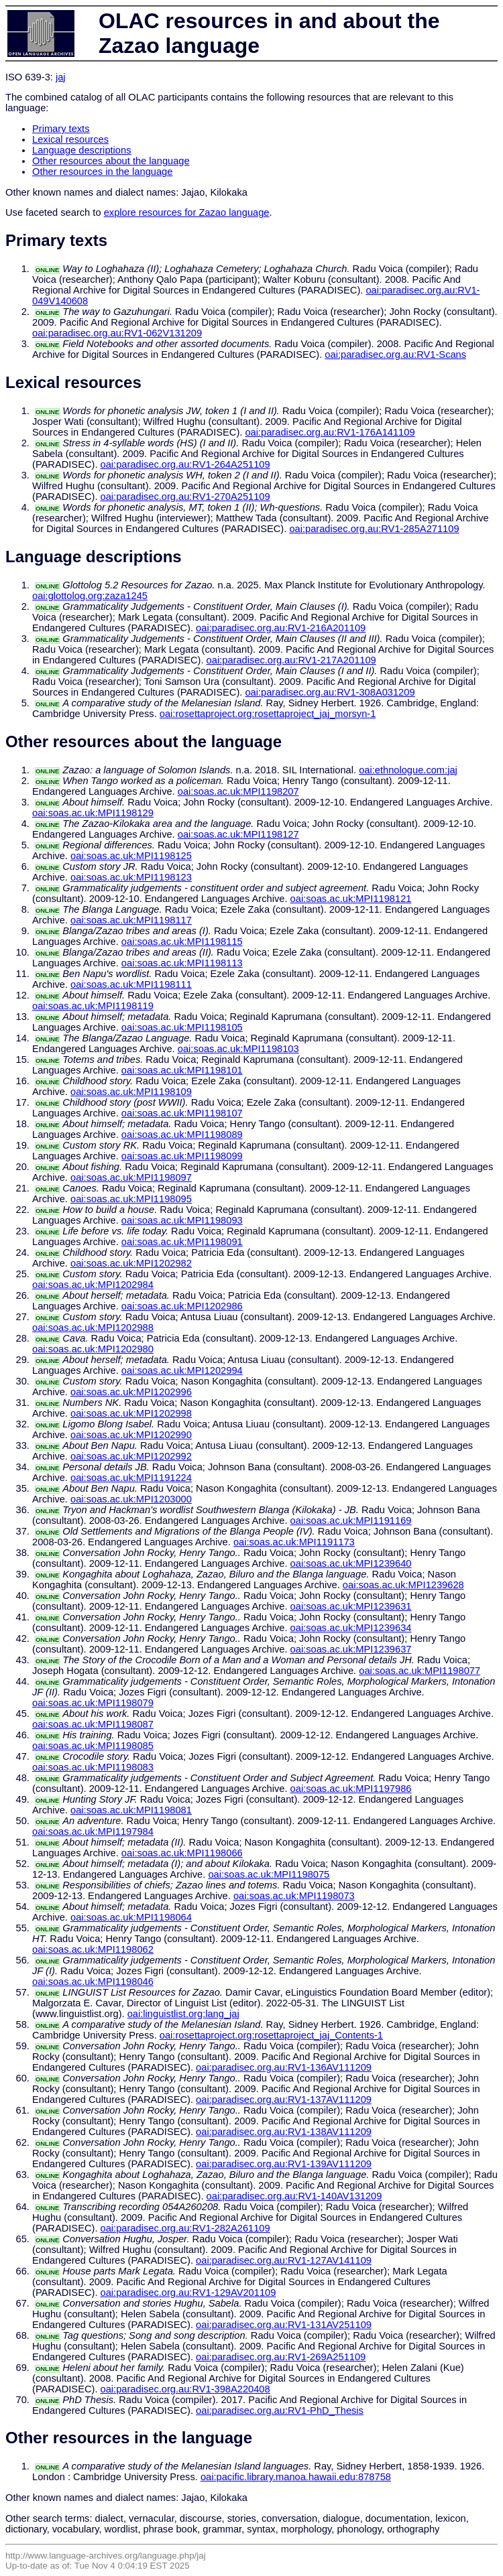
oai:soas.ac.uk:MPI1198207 (238, 791)
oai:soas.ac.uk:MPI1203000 (131, 1499)
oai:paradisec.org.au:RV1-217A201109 (291, 660)
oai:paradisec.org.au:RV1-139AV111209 (284, 2164)
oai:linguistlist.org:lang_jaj (183, 2013)
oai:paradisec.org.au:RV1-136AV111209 (284, 2067)
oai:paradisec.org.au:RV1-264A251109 (185, 464)
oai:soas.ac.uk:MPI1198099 (182, 1156)
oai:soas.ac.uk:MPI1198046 (93, 1981)
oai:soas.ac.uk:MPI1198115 (182, 941)
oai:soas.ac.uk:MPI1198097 (131, 1177)
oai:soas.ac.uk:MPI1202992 (131, 1456)
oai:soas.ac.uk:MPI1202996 (131, 1392)
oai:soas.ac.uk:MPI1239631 (351, 1606)
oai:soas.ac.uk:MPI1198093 (182, 1220)
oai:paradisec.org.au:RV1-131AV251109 (284, 2324)
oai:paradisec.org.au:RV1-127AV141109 (284, 2260)
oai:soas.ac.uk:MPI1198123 (131, 877)
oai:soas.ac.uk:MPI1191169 (351, 1520)
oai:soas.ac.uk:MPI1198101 (182, 1070)
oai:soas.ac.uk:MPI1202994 (182, 1370)
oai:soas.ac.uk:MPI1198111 (131, 984)
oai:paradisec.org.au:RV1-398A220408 (185, 2389)
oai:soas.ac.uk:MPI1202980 (93, 1349)
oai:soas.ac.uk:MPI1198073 (294, 1895)
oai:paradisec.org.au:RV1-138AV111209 (284, 2131)
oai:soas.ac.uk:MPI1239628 (403, 1585)
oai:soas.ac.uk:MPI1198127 (238, 834)
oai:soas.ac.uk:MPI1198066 (182, 1853)
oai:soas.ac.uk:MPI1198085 (93, 1745)
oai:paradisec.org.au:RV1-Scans (395, 354)
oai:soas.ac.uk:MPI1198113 (182, 963)
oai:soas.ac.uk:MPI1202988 (93, 1327)
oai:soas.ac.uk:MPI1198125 (131, 855)
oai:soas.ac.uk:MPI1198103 (238, 1048)
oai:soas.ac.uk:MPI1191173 (294, 1542)
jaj (61, 77)
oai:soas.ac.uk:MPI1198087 (93, 1724)
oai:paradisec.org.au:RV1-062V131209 (117, 333)
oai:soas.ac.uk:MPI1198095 (131, 1199)
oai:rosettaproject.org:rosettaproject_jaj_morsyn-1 (268, 713)
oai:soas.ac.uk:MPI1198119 (93, 1006)
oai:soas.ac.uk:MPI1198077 (419, 1670)
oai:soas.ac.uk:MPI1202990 (131, 1434)
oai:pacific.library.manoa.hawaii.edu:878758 (296, 2476)
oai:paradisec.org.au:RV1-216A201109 (281, 628)
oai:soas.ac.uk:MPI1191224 (131, 1477)
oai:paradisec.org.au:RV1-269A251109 (281, 2357)
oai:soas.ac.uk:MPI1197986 (351, 1788)
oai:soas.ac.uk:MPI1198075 (268, 1874)
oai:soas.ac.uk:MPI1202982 (131, 1263)
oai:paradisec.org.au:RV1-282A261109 (185, 2228)
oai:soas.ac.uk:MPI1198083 (93, 1767)
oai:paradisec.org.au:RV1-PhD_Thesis (280, 2410)
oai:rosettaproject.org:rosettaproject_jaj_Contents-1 (271, 2035)
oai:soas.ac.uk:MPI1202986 (182, 1306)
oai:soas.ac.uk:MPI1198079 (93, 1702)
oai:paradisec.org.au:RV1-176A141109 (329, 432)
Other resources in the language (102, 171)
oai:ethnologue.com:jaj (408, 770)
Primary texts (61, 128)
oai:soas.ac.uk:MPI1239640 (351, 1563)
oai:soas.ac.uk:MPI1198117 (131, 920)
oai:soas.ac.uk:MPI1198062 (93, 1949)
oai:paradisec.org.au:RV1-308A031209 (329, 692)
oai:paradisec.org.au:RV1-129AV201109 (188, 2292)
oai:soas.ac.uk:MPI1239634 (351, 1627)
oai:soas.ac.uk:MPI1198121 (351, 898)
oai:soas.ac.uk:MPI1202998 (131, 1413)
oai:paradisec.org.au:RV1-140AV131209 (294, 2196)
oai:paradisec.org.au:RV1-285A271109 (374, 528)
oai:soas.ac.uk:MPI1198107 (182, 1113)
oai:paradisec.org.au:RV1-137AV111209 (284, 2099)
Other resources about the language (111, 160)
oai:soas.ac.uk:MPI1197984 (93, 1831)
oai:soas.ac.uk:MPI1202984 (93, 1284)
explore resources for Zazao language (187, 212)
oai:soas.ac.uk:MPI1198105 (182, 1027)
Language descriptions (81, 150)
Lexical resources (70, 139)
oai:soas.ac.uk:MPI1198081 (131, 1810)
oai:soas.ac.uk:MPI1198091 (182, 1241)
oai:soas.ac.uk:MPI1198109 (131, 1091)
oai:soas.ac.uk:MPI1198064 (131, 1917)
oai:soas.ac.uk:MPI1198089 (182, 1134)
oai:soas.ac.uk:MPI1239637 (351, 1649)
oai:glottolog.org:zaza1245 (90, 595)
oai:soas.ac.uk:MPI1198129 (93, 813)
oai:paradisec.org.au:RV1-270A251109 (185, 496)
